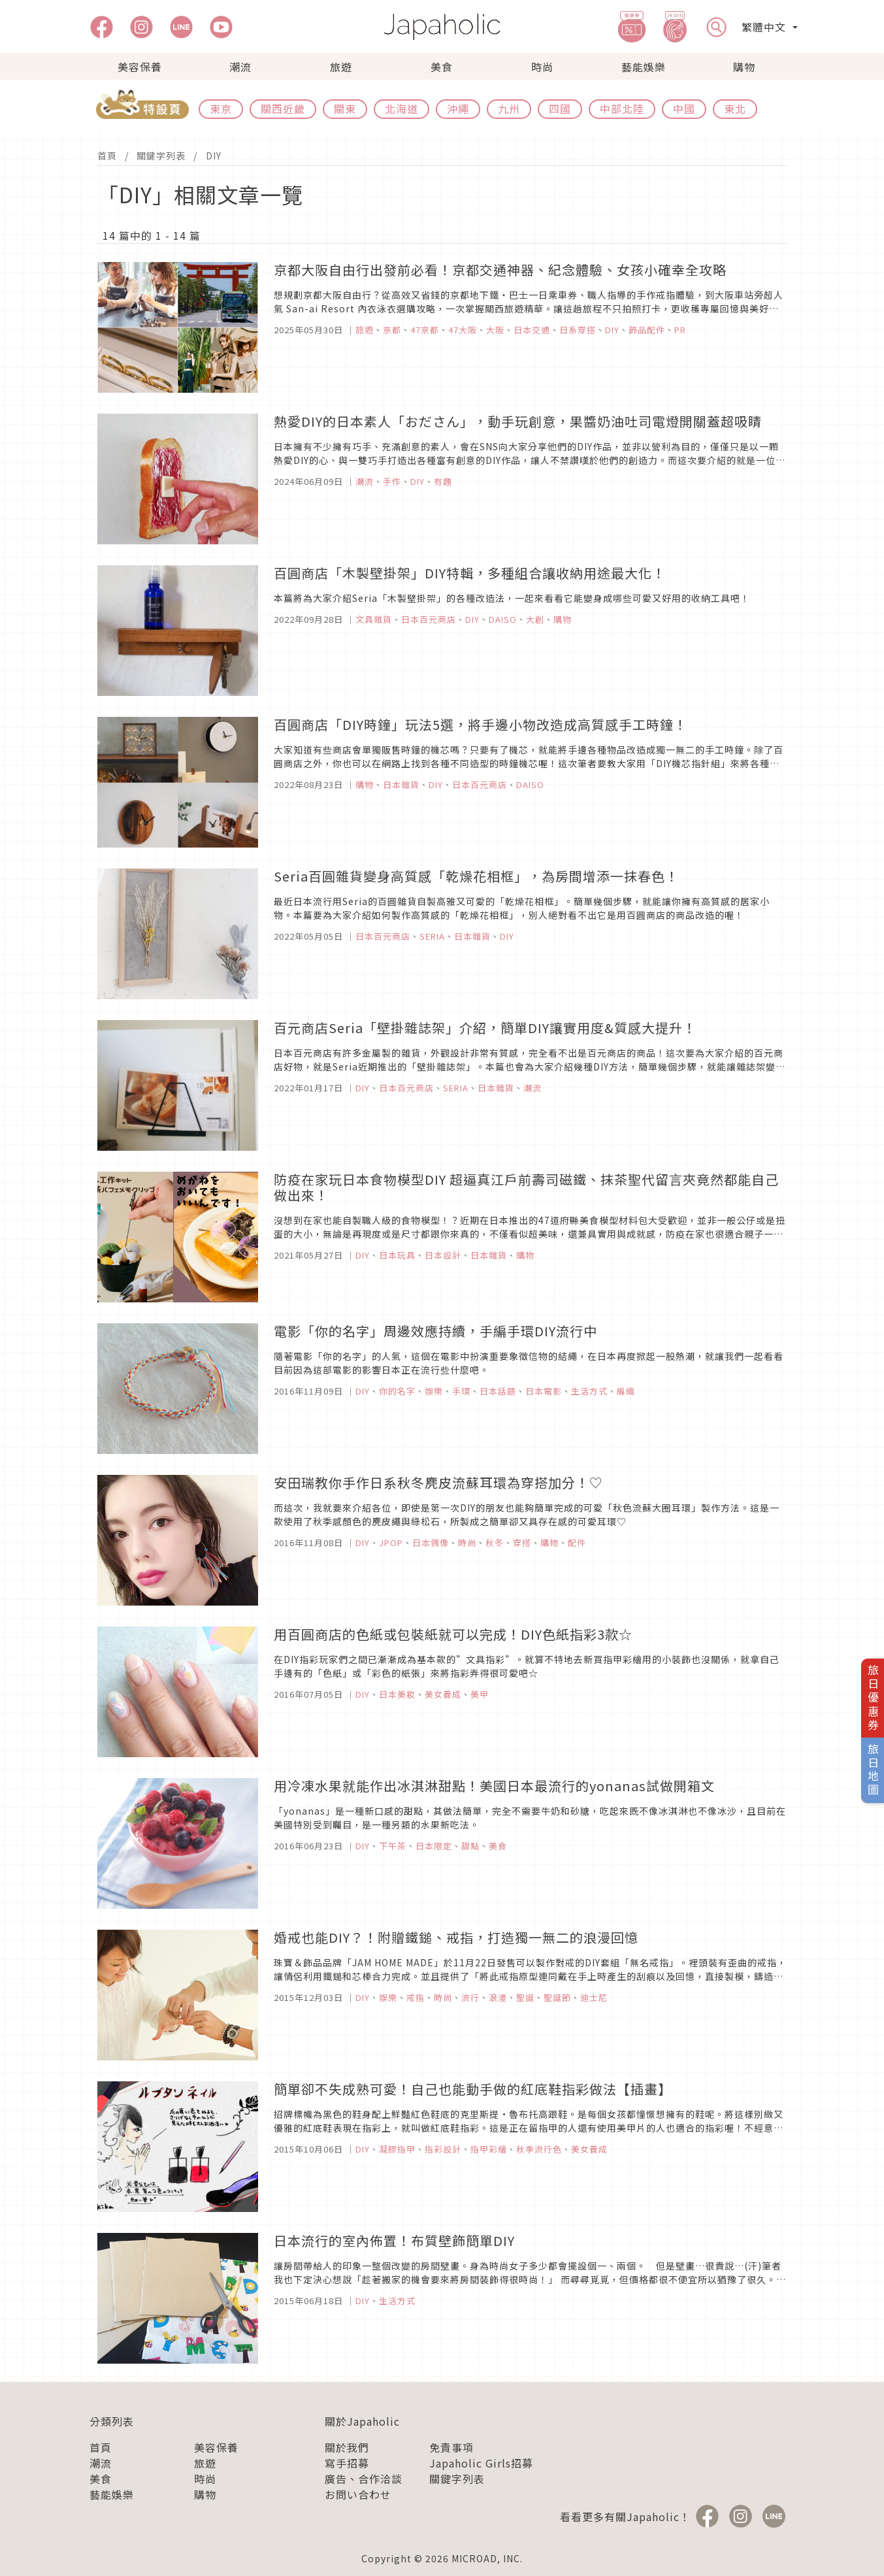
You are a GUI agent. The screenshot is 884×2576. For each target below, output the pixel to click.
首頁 (107, 155)
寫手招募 (347, 2463)
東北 (735, 108)
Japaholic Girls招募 (481, 2463)
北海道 (401, 108)
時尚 (542, 66)
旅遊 (341, 66)
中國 (684, 108)
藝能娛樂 (643, 66)
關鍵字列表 (161, 155)
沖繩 (458, 108)
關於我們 (347, 2447)
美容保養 (140, 66)
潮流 (240, 66)
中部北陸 (622, 108)
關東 (345, 108)
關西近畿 (283, 108)
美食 (442, 66)
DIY (213, 155)
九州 (509, 108)
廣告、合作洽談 (363, 2478)
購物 (744, 66)
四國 (560, 108)
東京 (221, 108)
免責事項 (451, 2447)
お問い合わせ (358, 2494)
